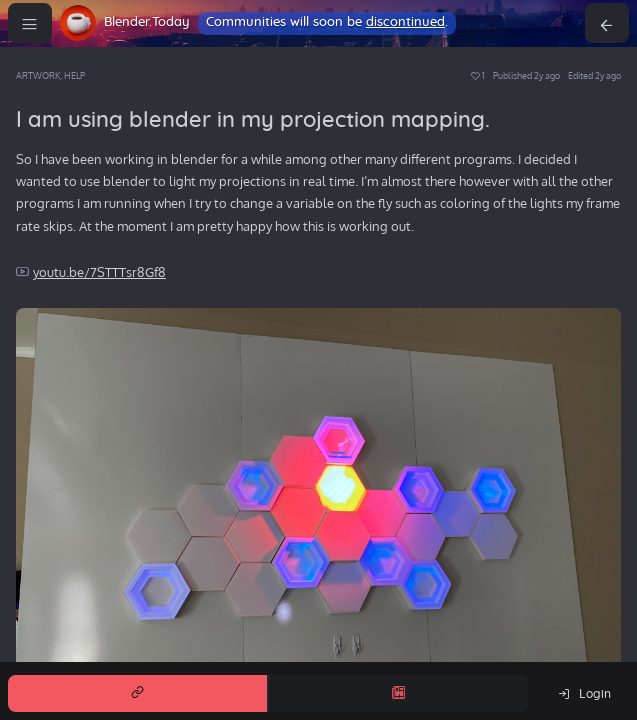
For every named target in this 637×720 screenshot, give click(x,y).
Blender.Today (147, 22)
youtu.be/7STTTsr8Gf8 (99, 272)
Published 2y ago (526, 75)
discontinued (405, 22)
